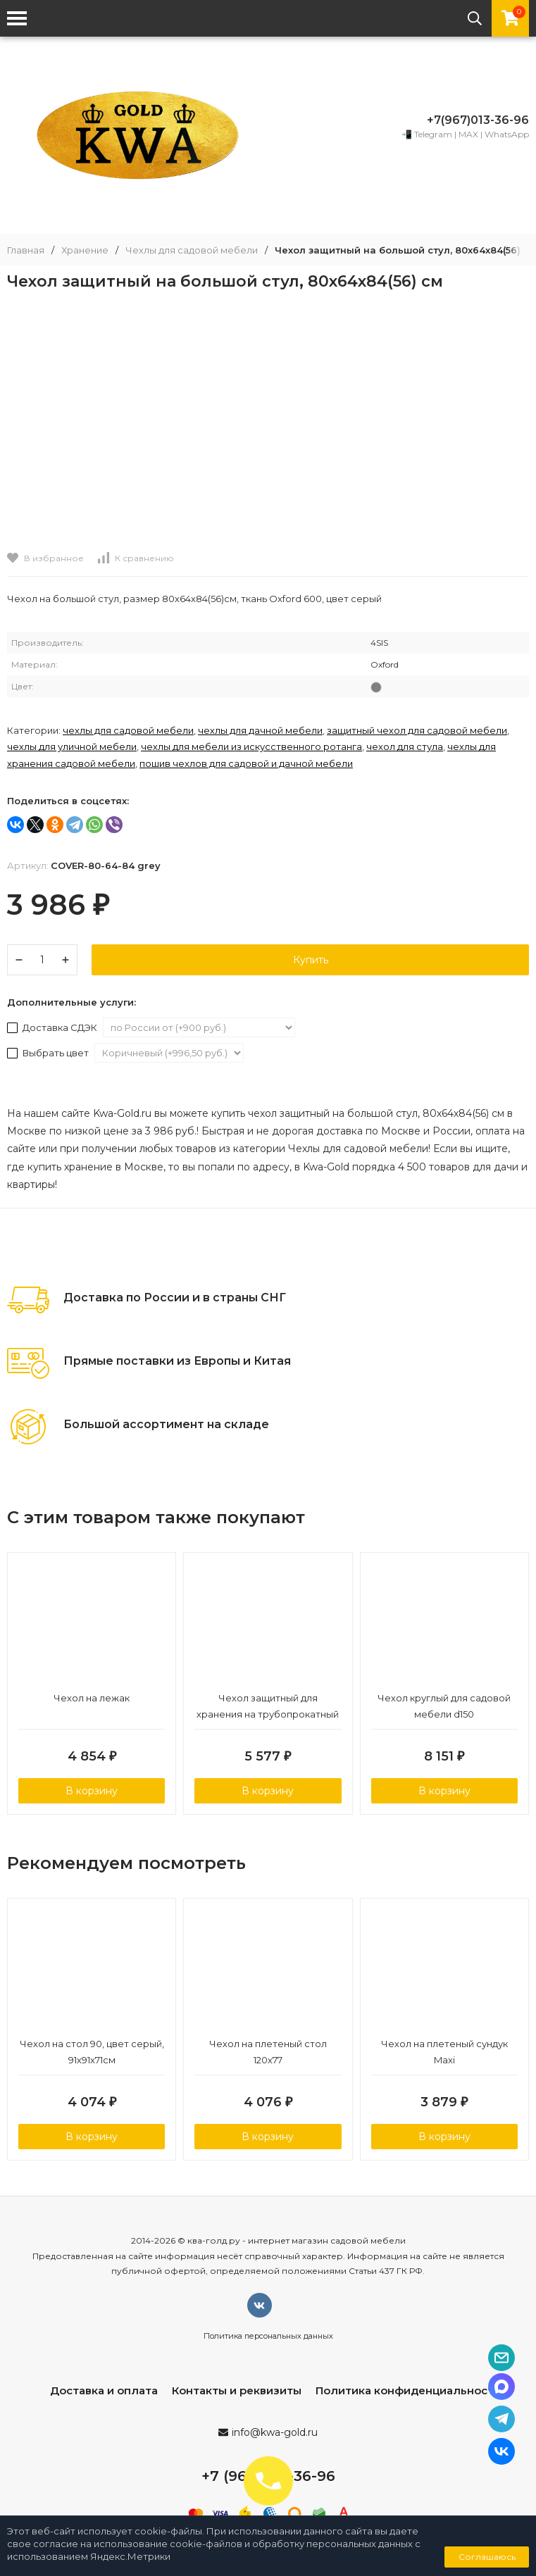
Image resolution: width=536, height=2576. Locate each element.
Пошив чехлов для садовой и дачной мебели (246, 763)
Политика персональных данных (268, 2336)
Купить (310, 960)
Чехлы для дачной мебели (260, 730)
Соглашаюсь (487, 2556)
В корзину (92, 1790)
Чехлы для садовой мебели (191, 250)
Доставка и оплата (104, 2390)
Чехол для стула (404, 746)
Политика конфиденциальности (408, 2390)
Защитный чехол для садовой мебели (417, 730)
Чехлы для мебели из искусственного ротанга (251, 746)
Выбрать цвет (49, 1052)
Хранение (84, 250)
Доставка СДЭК (53, 1027)
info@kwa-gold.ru (275, 2432)
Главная (25, 250)
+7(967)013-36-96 (478, 120)
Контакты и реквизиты (236, 2390)
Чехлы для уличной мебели (72, 746)
